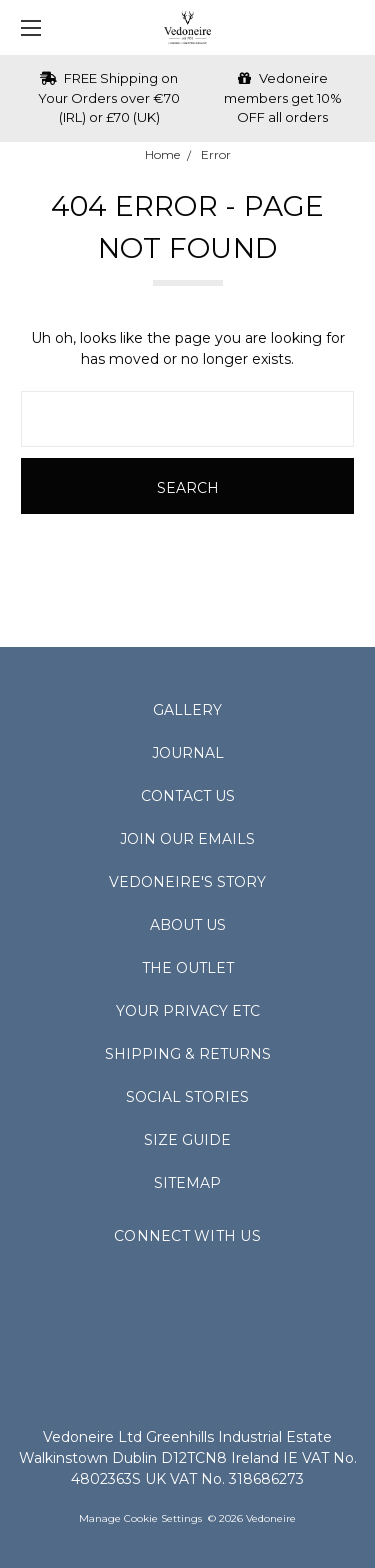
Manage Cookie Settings (140, 1518)
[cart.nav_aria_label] (350, 27)
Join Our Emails (187, 839)
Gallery (187, 710)
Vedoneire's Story (187, 882)
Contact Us (188, 796)
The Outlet (188, 968)
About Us (188, 925)
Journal (188, 753)
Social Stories (187, 1097)
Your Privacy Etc (188, 1011)
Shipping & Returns (188, 1054)
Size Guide (187, 1140)
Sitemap (187, 1183)
